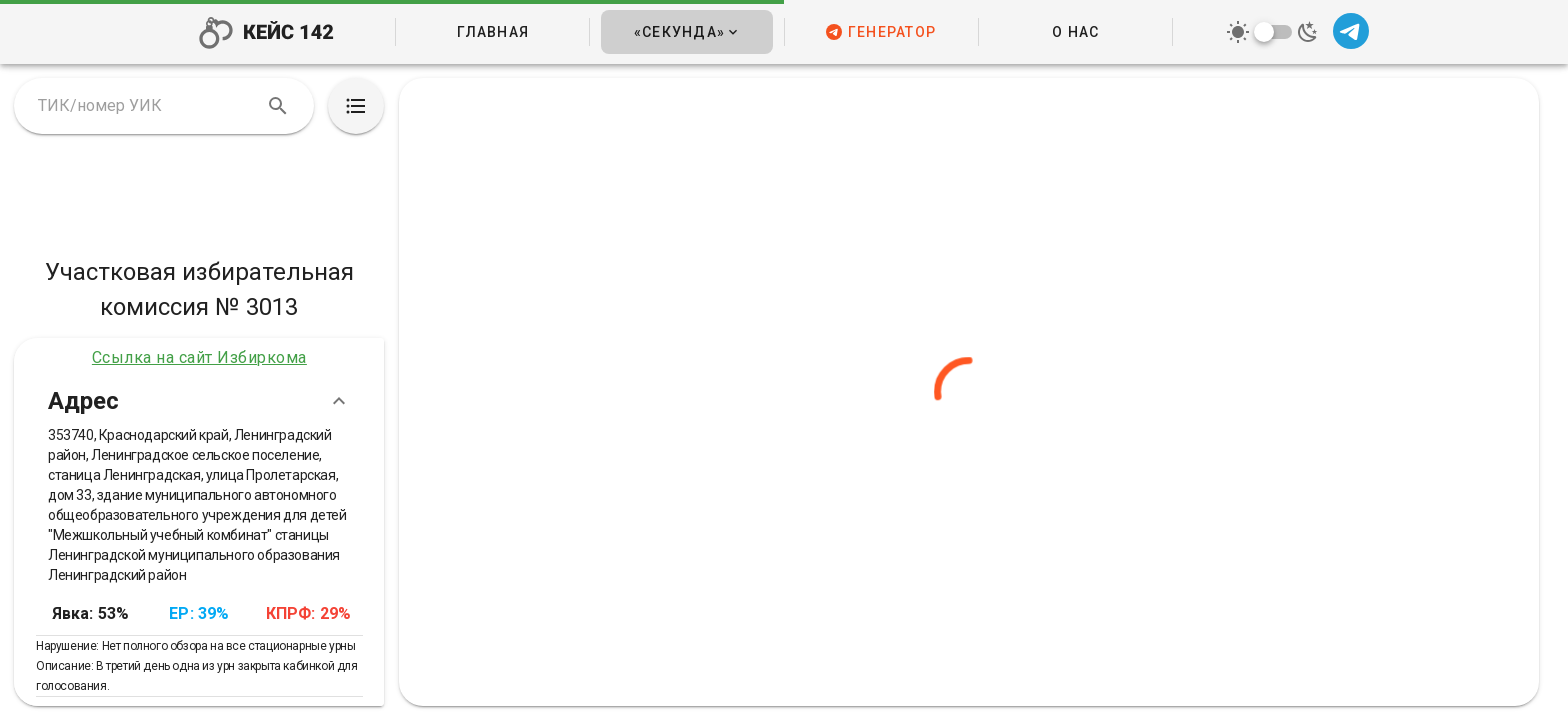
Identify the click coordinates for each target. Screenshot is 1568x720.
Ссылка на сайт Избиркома (199, 357)
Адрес (199, 401)
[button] (686, 32)
